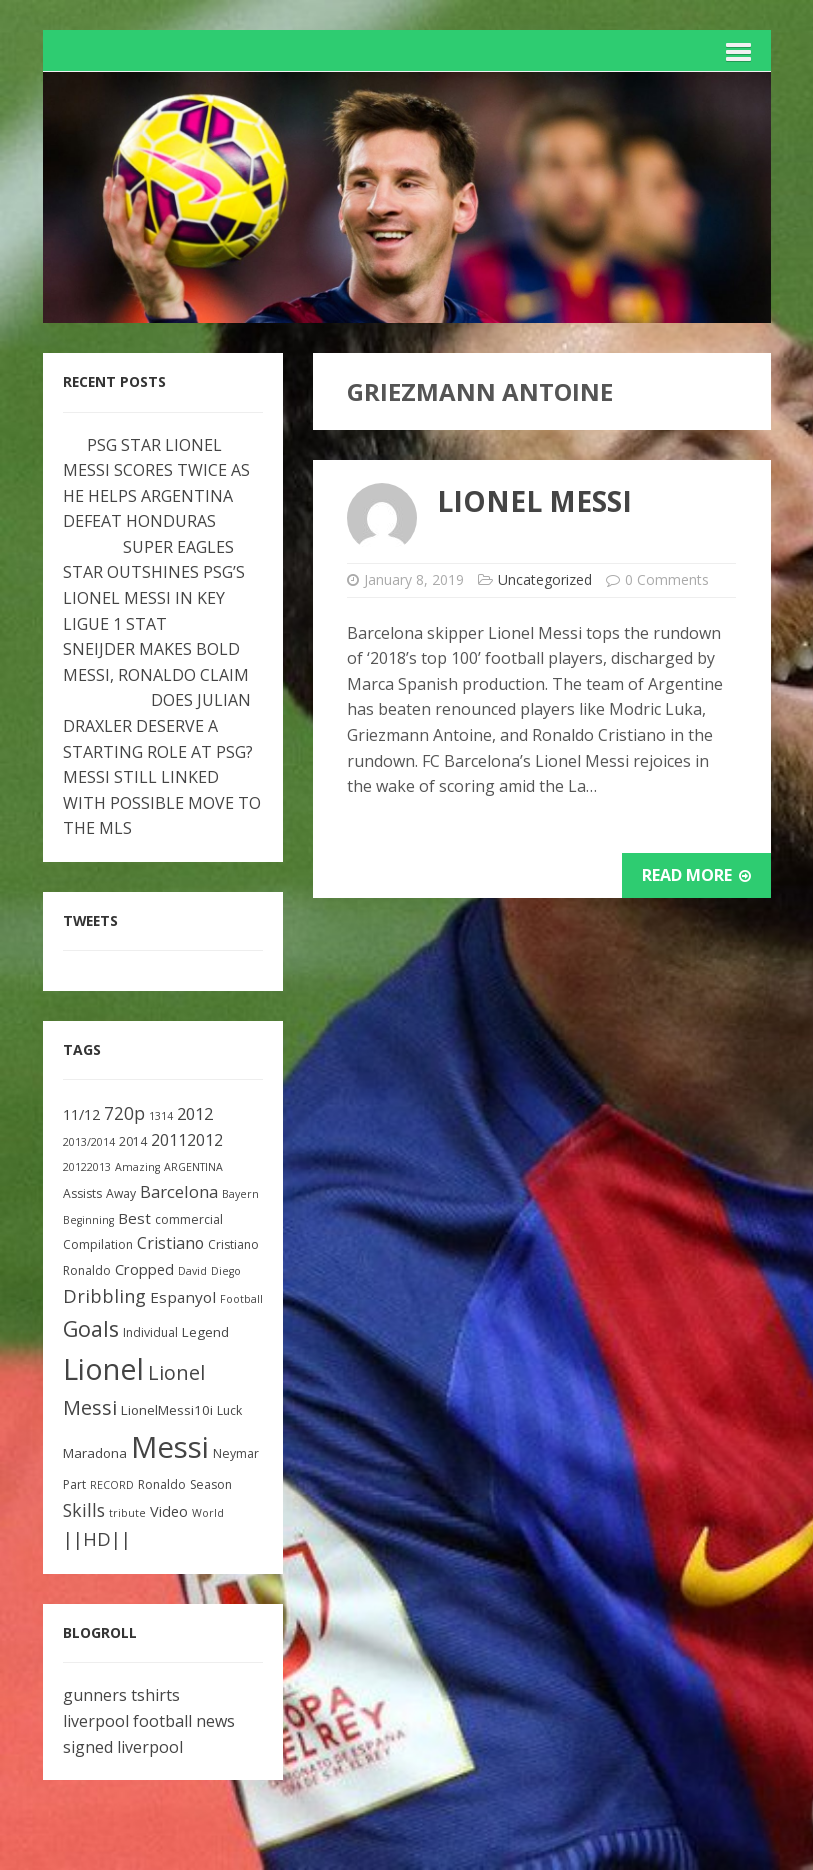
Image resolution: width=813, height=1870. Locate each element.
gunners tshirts (121, 1695)
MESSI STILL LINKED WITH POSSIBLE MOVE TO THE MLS (162, 802)
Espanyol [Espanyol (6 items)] (183, 1297)
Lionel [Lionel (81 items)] (103, 1368)
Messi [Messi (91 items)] (170, 1447)
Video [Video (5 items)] (169, 1511)
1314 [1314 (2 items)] (161, 1116)
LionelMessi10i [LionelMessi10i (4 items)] (167, 1410)
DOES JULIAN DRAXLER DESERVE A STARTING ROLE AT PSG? (158, 725)
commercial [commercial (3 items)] (189, 1219)
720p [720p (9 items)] (124, 1113)
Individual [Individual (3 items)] (150, 1332)
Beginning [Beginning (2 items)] (88, 1220)
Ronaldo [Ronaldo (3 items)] (162, 1484)
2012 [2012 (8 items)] (195, 1113)
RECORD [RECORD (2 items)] (112, 1485)
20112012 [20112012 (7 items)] (187, 1140)
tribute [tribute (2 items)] (127, 1513)
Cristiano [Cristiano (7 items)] (170, 1243)
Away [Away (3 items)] (121, 1193)
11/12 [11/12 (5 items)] (81, 1114)
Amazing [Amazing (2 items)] (137, 1167)
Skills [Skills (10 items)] (84, 1510)
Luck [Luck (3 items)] (229, 1410)
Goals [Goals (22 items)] (91, 1328)
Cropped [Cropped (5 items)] (144, 1269)
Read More (696, 875)
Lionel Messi (534, 501)
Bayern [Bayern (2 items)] (240, 1194)
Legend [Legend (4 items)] (205, 1332)
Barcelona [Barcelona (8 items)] (179, 1191)
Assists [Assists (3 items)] (82, 1193)
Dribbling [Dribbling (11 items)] (104, 1296)
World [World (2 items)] (208, 1513)
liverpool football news (149, 1721)
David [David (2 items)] (192, 1271)
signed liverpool (123, 1747)
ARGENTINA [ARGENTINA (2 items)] (193, 1167)
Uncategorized (545, 579)
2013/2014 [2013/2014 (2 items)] (89, 1142)
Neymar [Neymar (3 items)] (236, 1453)
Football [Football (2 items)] (241, 1299)
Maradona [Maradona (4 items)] (95, 1453)
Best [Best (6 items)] (134, 1218)
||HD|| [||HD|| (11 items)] (97, 1539)
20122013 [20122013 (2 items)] (87, 1167)
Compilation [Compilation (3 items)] (98, 1244)
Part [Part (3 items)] (74, 1484)
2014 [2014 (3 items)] (133, 1141)
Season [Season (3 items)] (211, 1484)
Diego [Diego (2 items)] (226, 1271)
